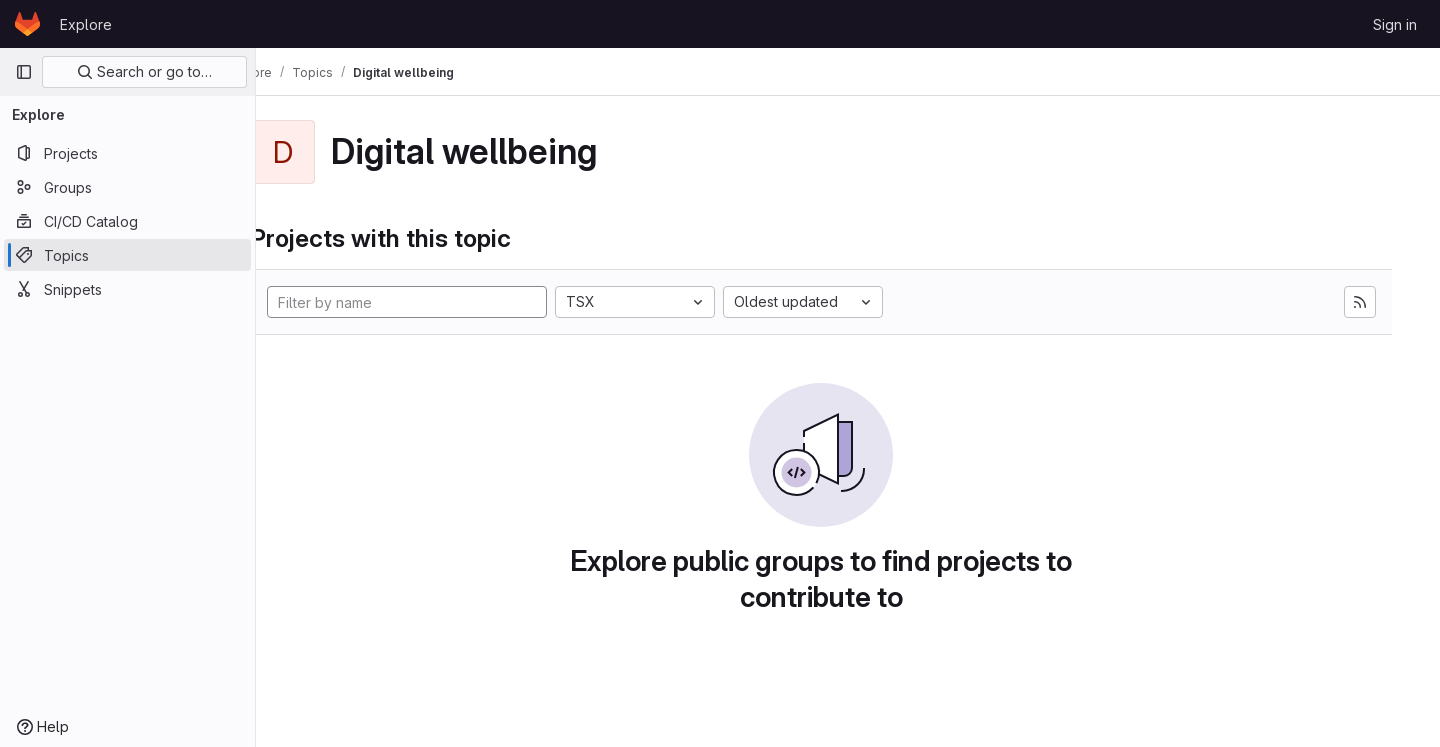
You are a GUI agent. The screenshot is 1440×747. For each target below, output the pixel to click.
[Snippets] (127, 289)
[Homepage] (27, 24)
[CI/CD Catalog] (127, 221)
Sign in (1395, 24)
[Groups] (127, 187)
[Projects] (127, 153)
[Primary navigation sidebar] (24, 72)
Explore (86, 24)
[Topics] (127, 255)
